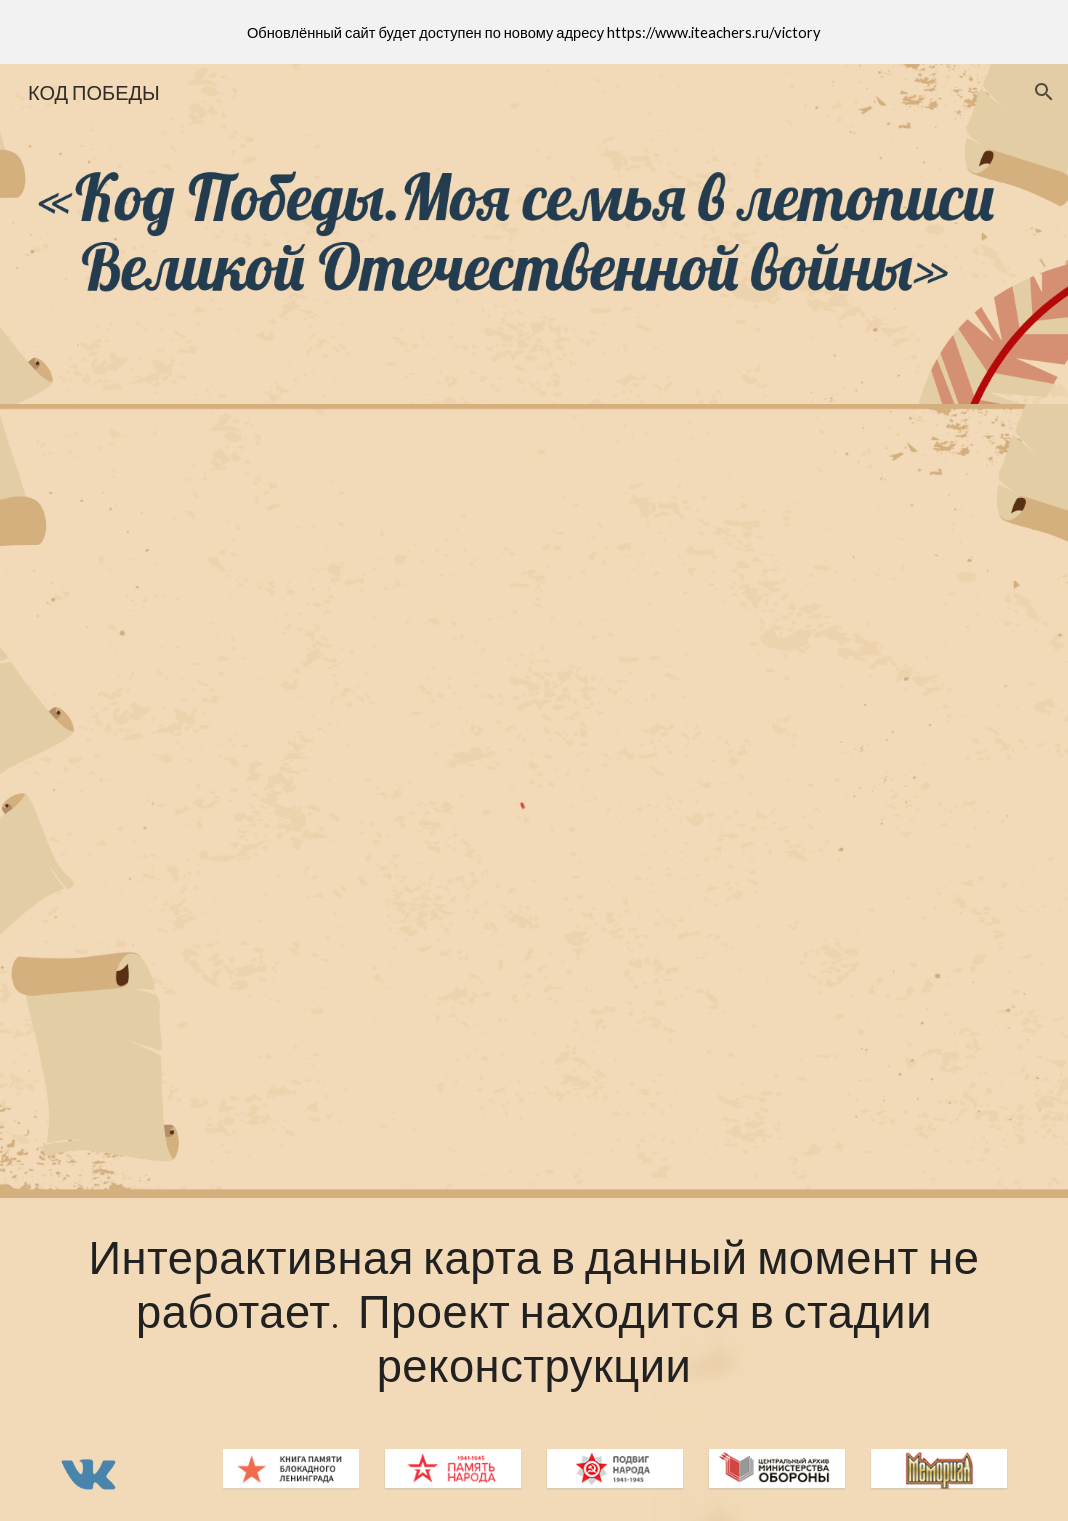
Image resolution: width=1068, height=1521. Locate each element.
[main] (534, 1311)
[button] (1044, 92)
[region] (534, 32)
